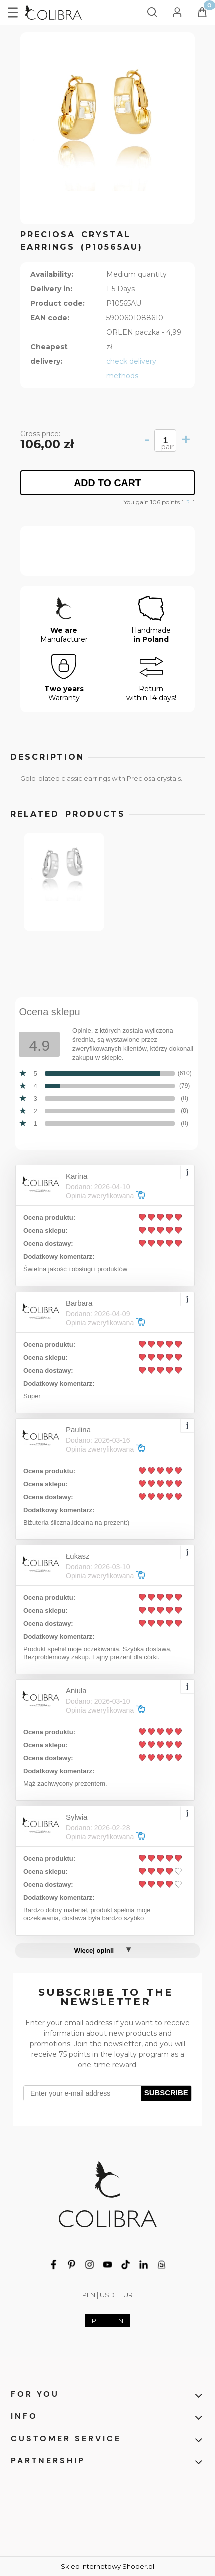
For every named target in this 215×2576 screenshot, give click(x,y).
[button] (12, 10)
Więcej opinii (94, 1950)
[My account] (177, 10)
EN (118, 2321)
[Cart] (202, 15)
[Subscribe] (166, 2093)
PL (96, 2321)
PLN (88, 2295)
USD (107, 2295)
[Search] (152, 10)
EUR (126, 2295)
